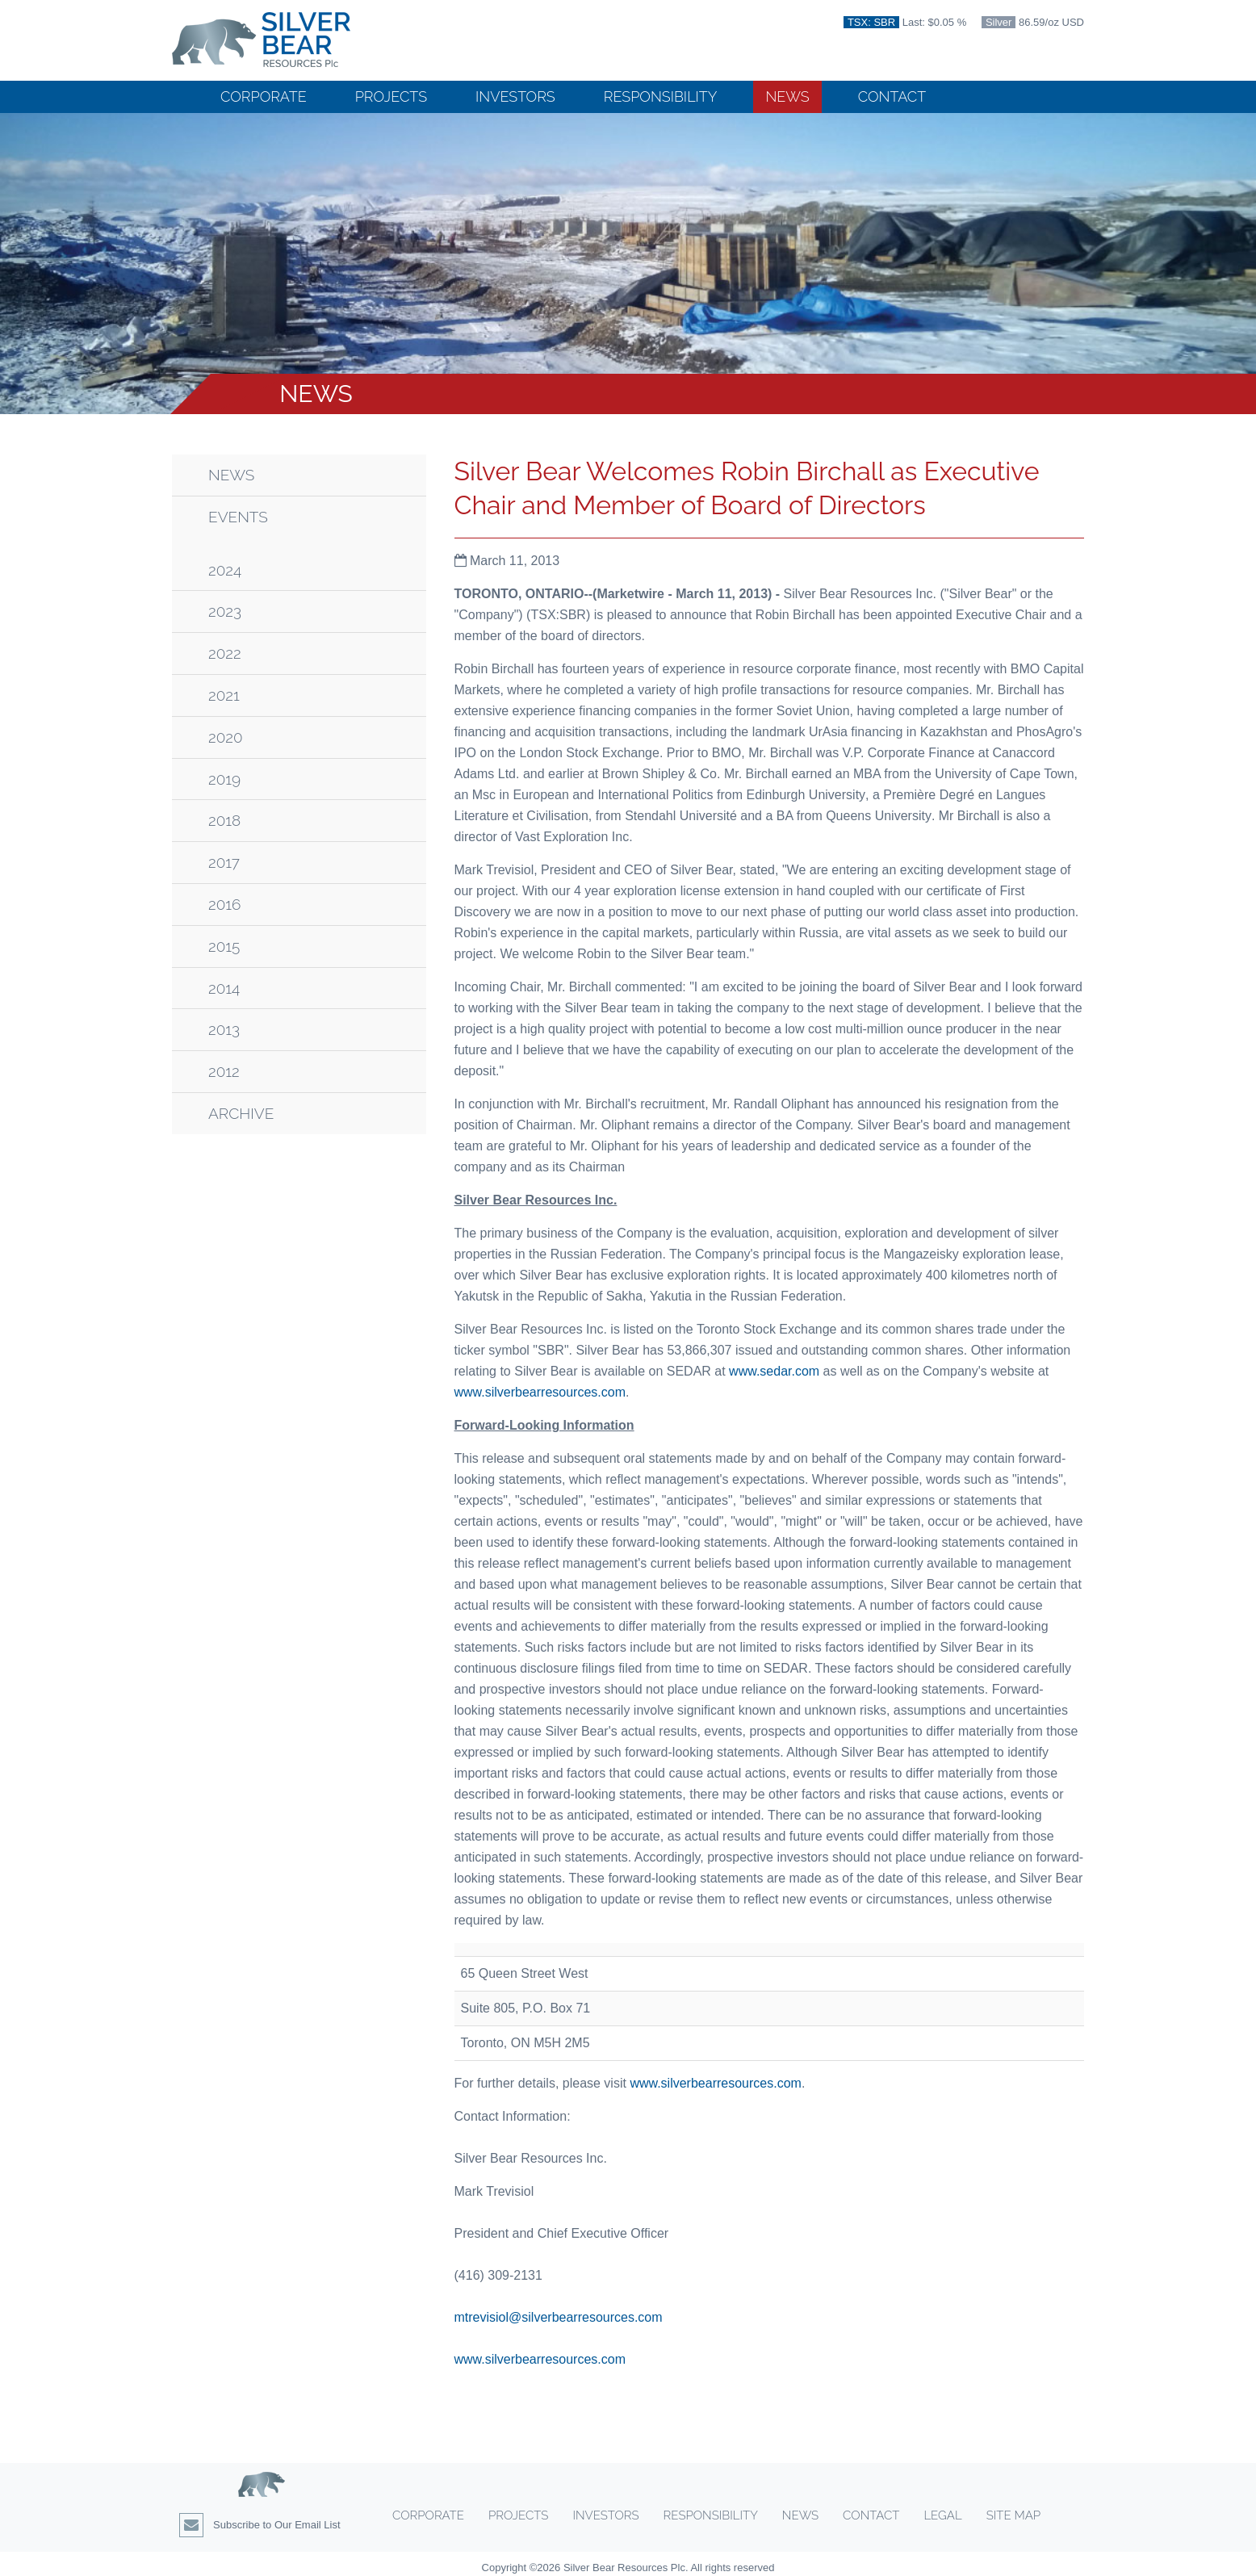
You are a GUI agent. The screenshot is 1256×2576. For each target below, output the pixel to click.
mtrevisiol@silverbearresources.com (558, 2317)
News (787, 96)
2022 (224, 653)
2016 (224, 904)
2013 (224, 1029)
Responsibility (661, 96)
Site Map (1013, 2515)
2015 (224, 946)
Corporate (263, 96)
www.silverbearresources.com (540, 1392)
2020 (225, 737)
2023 (224, 611)
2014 (224, 988)
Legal (942, 2515)
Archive (241, 1113)
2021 (224, 695)
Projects (391, 96)
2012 (224, 1071)
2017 (224, 862)
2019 (224, 779)
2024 (224, 570)
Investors (515, 96)
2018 (224, 820)
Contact (892, 96)
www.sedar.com (774, 1371)
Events (238, 517)
